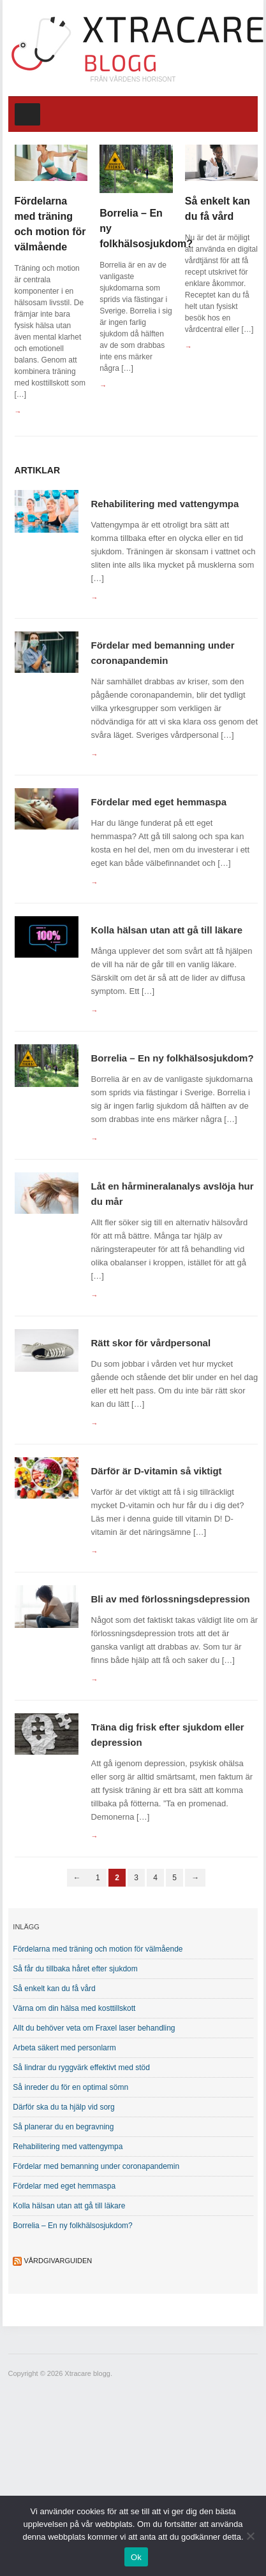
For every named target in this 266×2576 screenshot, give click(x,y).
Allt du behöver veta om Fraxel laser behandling (94, 2028)
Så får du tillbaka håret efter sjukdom (75, 1968)
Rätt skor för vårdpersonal (151, 1342)
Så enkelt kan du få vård (54, 1988)
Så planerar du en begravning (63, 2126)
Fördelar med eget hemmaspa (159, 801)
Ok (136, 2557)
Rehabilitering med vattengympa (165, 503)
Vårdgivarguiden (58, 2260)
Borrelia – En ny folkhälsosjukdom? (172, 1058)
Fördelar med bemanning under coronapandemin (96, 2166)
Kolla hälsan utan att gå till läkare (167, 930)
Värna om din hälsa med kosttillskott (74, 2008)
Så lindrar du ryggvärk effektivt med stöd (81, 2067)
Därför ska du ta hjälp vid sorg (63, 2107)
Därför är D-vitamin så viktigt (156, 1470)
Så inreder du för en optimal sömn (70, 2087)
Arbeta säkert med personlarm (64, 2047)
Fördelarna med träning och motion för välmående (97, 1949)
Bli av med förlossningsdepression (170, 1599)
